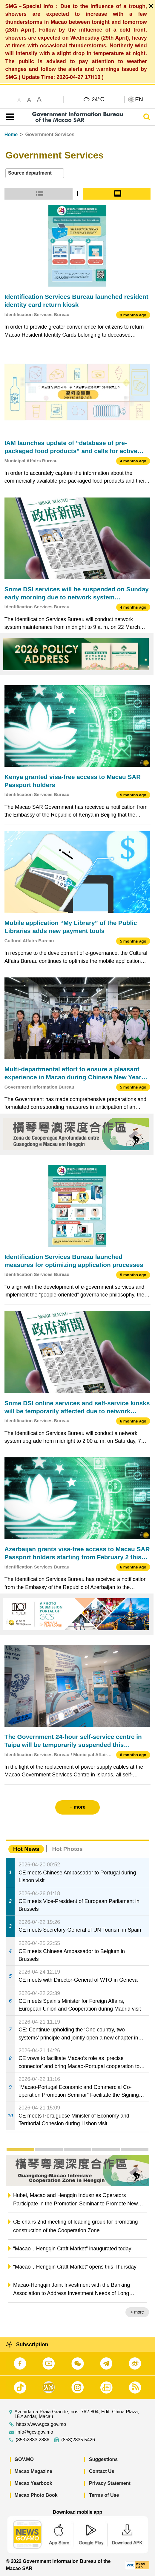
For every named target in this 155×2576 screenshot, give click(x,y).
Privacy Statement (110, 2483)
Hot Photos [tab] (67, 1849)
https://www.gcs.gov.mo (41, 2424)
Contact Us (101, 2471)
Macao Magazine (33, 2471)
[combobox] (35, 173)
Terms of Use (104, 2495)
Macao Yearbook (33, 2483)
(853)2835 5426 (78, 2439)
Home (11, 134)
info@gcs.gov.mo (34, 2432)
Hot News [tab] (26, 1849)
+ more (137, 2312)
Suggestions (103, 2459)
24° (98, 99)
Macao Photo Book (36, 2495)
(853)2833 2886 (32, 2439)
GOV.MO (24, 2459)
